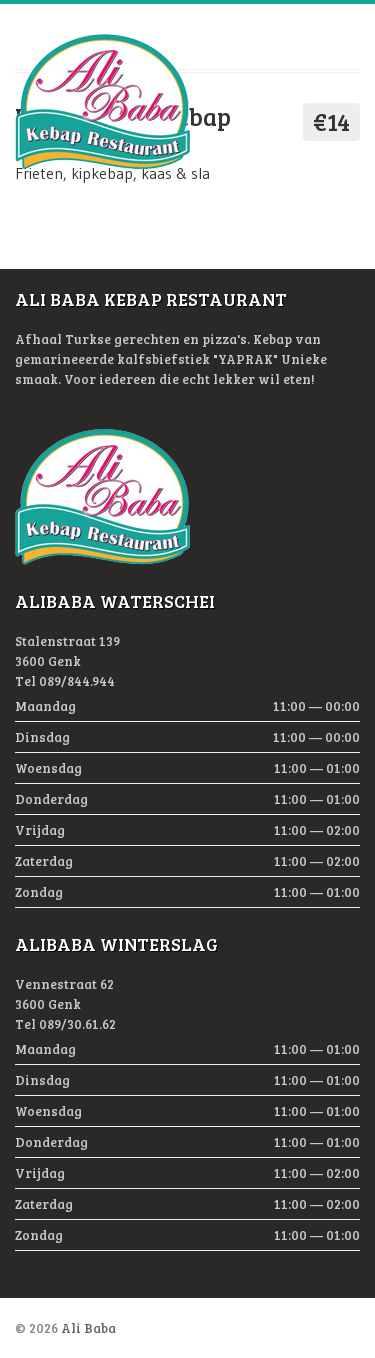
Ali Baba (88, 1328)
